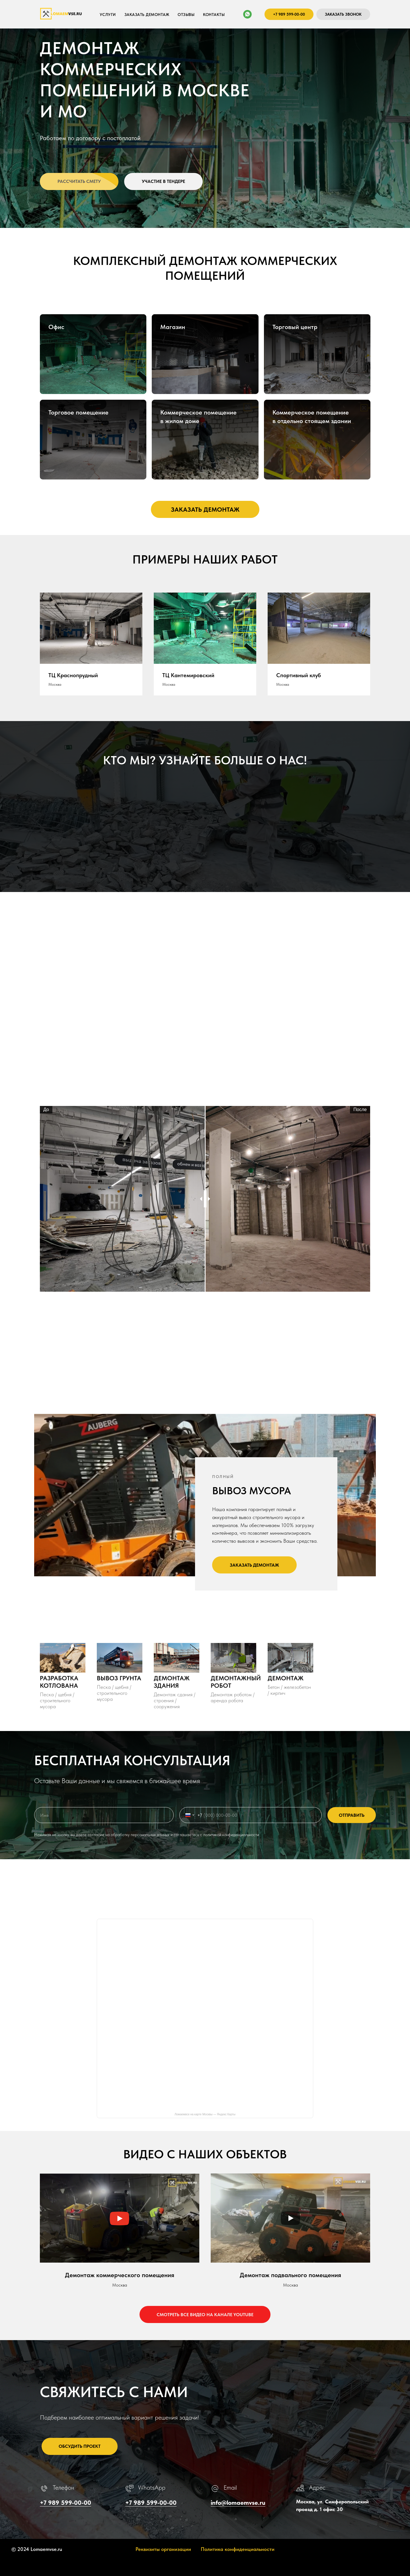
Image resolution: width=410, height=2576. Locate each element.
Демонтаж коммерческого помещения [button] (119, 2275)
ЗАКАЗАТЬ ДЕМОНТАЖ (146, 14)
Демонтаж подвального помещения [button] (290, 2275)
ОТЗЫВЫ (186, 14)
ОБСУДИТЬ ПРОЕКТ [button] (80, 2446)
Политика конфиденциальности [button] (237, 2549)
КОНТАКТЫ (214, 14)
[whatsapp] (247, 14)
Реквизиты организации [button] (163, 2549)
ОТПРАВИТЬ (351, 1815)
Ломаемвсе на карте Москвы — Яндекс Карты (205, 2114)
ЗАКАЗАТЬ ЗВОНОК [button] (343, 14)
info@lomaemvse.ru (238, 2502)
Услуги (108, 14)
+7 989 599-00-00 (289, 14)
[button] (79, 181)
